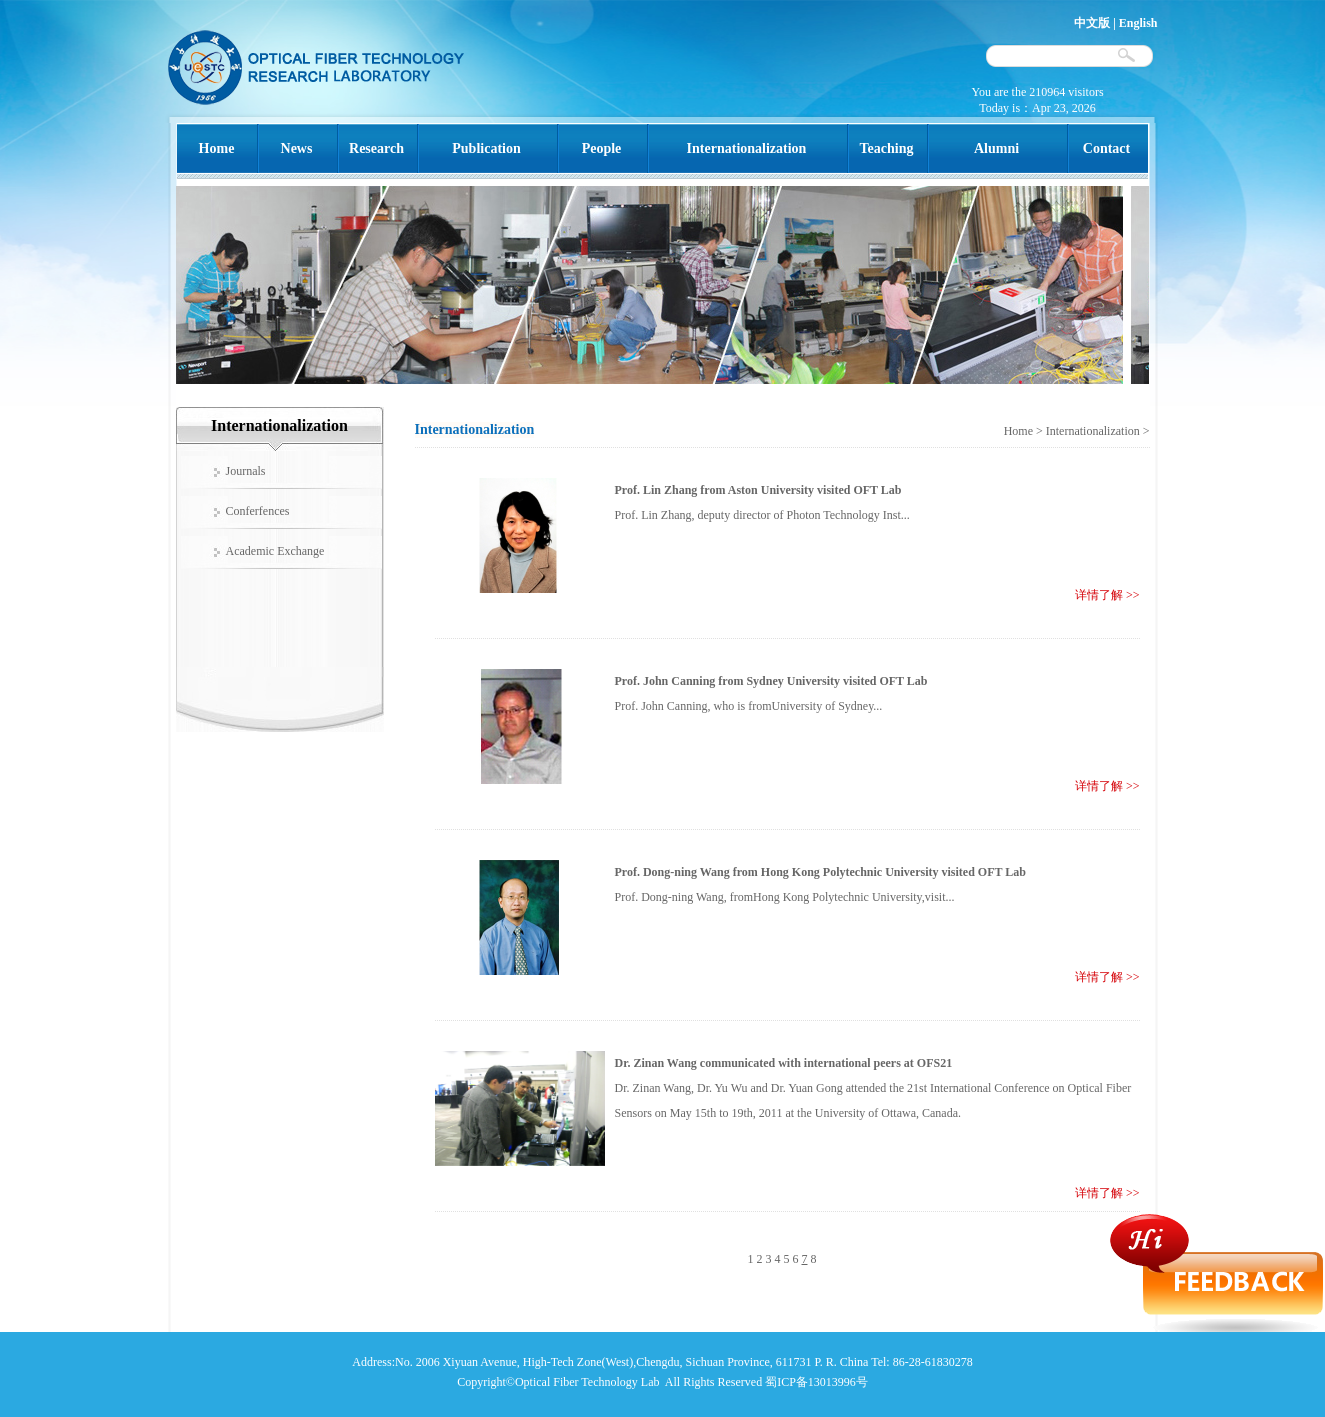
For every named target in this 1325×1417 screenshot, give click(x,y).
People (602, 148)
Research (376, 148)
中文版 (1092, 23)
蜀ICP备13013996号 (816, 1382)
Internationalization (747, 148)
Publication (486, 148)
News (297, 148)
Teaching (887, 148)
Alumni (996, 148)
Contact (1106, 148)
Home (217, 148)
